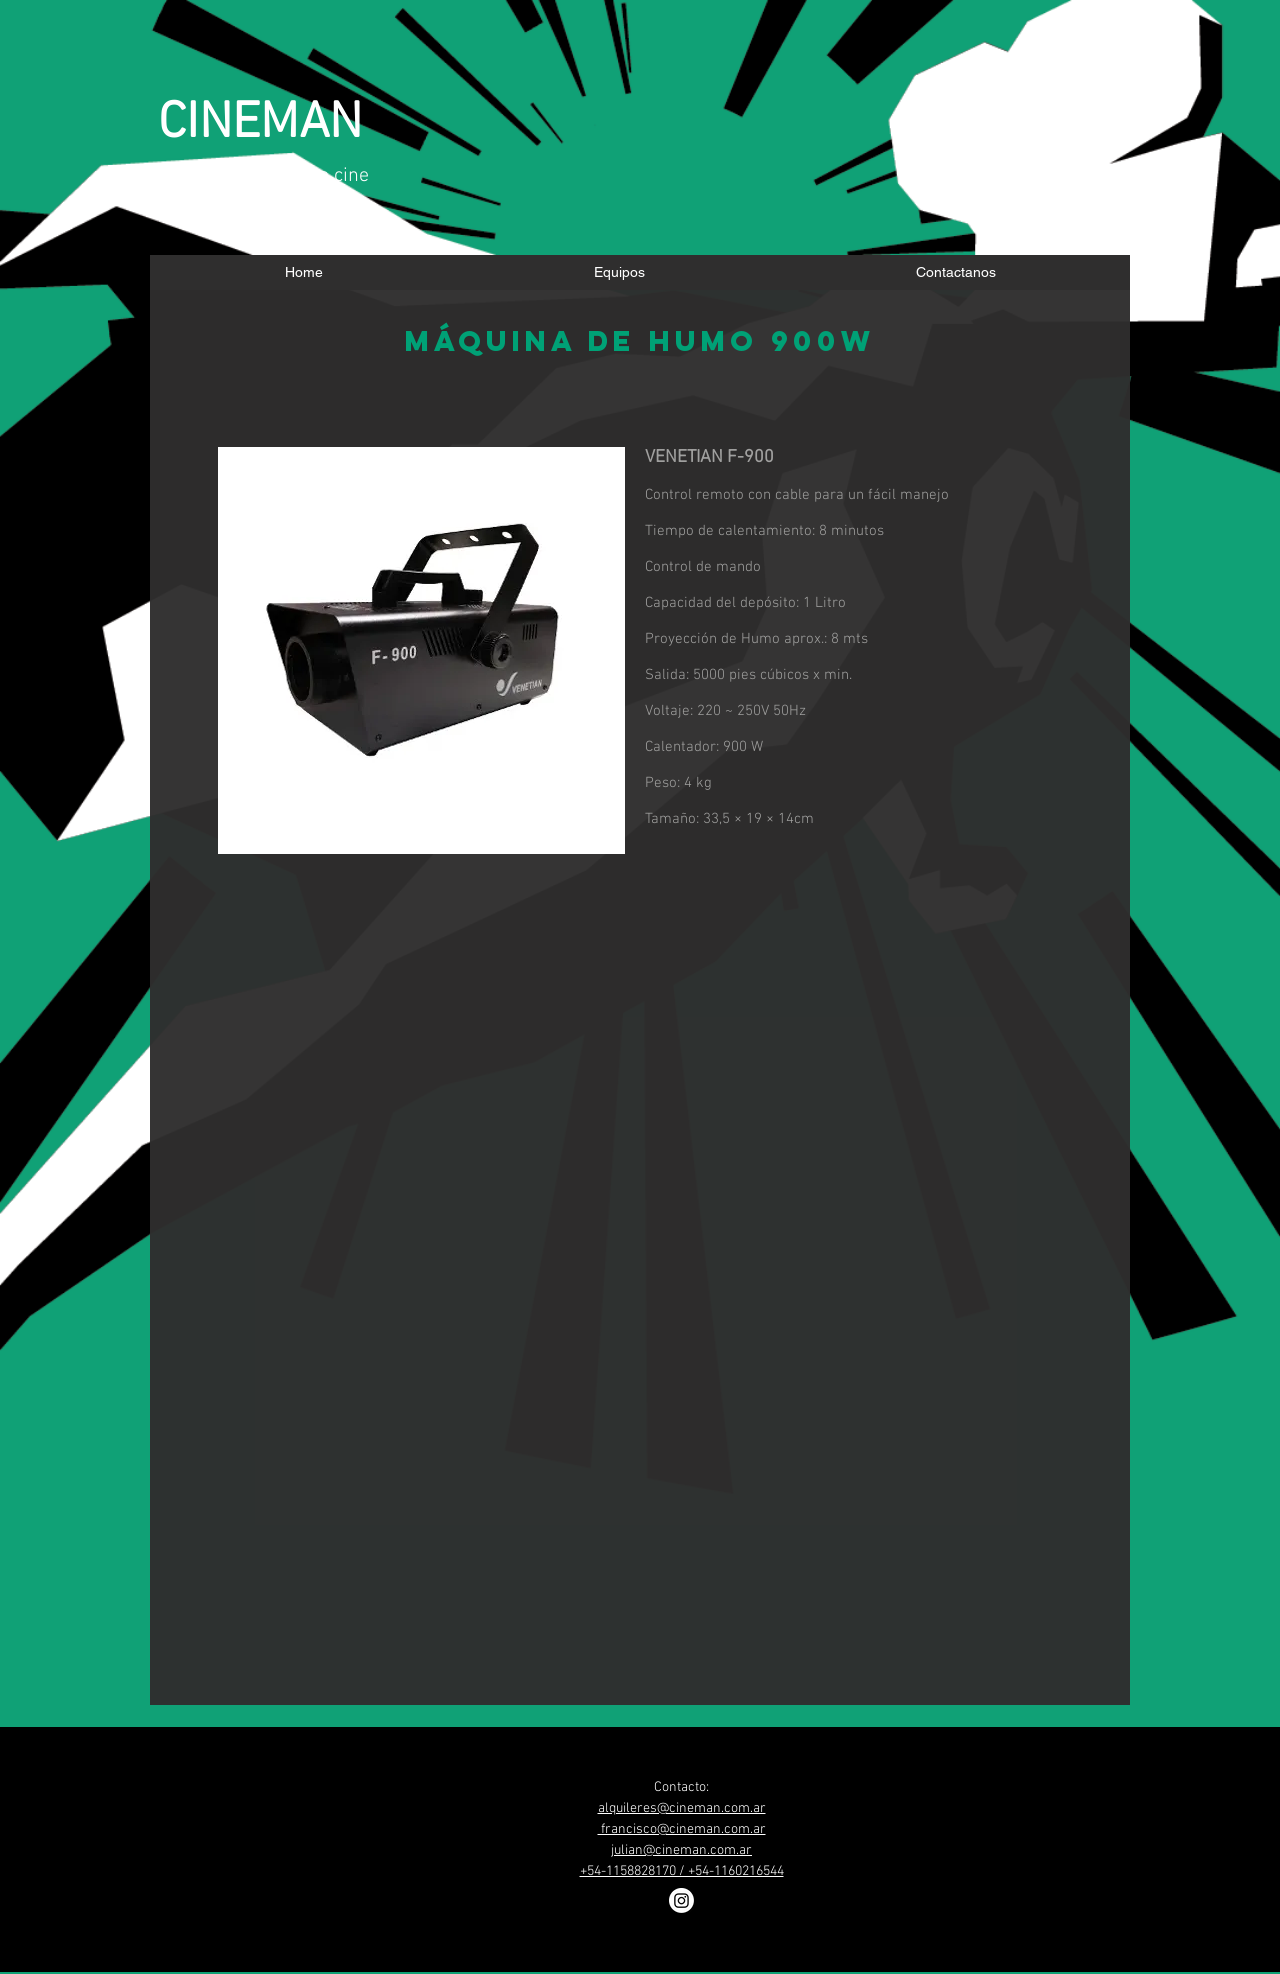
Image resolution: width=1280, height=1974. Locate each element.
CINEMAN (260, 124)
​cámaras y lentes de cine (263, 176)
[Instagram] (681, 1900)
